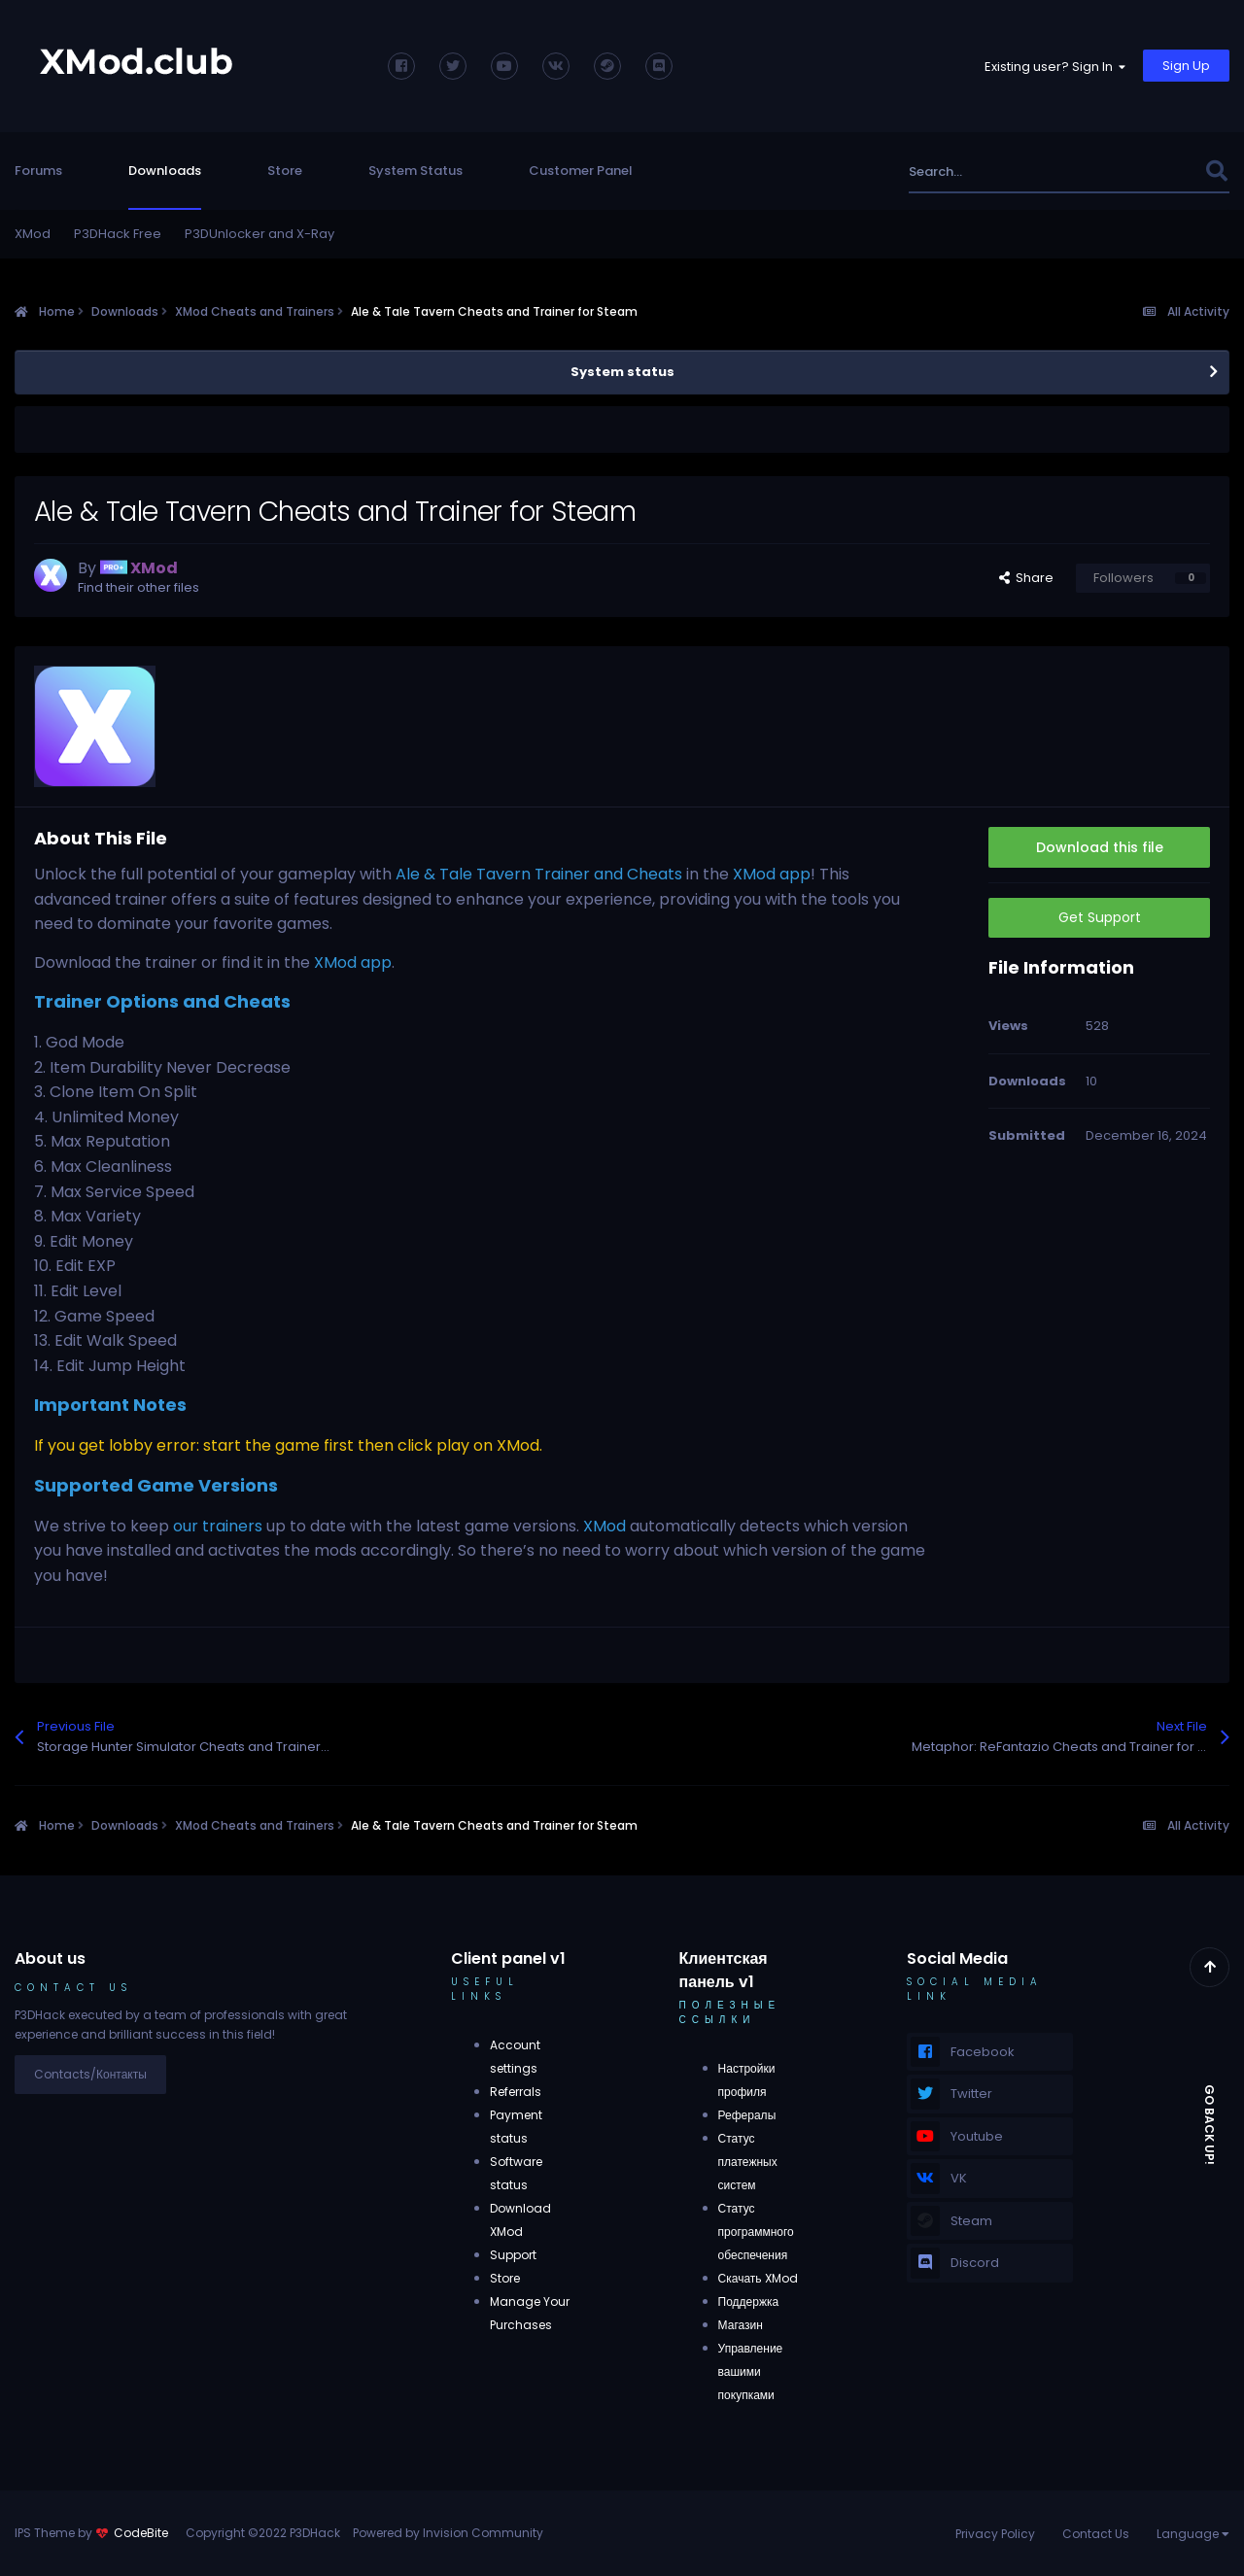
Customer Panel (581, 170)
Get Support (1099, 917)
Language (1193, 2533)
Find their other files (138, 587)
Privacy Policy (995, 2533)
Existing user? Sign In (1055, 66)
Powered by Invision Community (448, 2532)
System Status (415, 170)
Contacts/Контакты (90, 2074)
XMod (33, 233)
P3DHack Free (117, 233)
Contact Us (1095, 2533)
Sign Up (1186, 65)
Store (284, 170)
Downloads (164, 170)
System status (622, 371)
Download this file (1099, 847)
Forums (38, 170)
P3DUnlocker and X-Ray (259, 233)
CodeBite (141, 2532)
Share (1026, 577)
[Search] (1014, 171)
